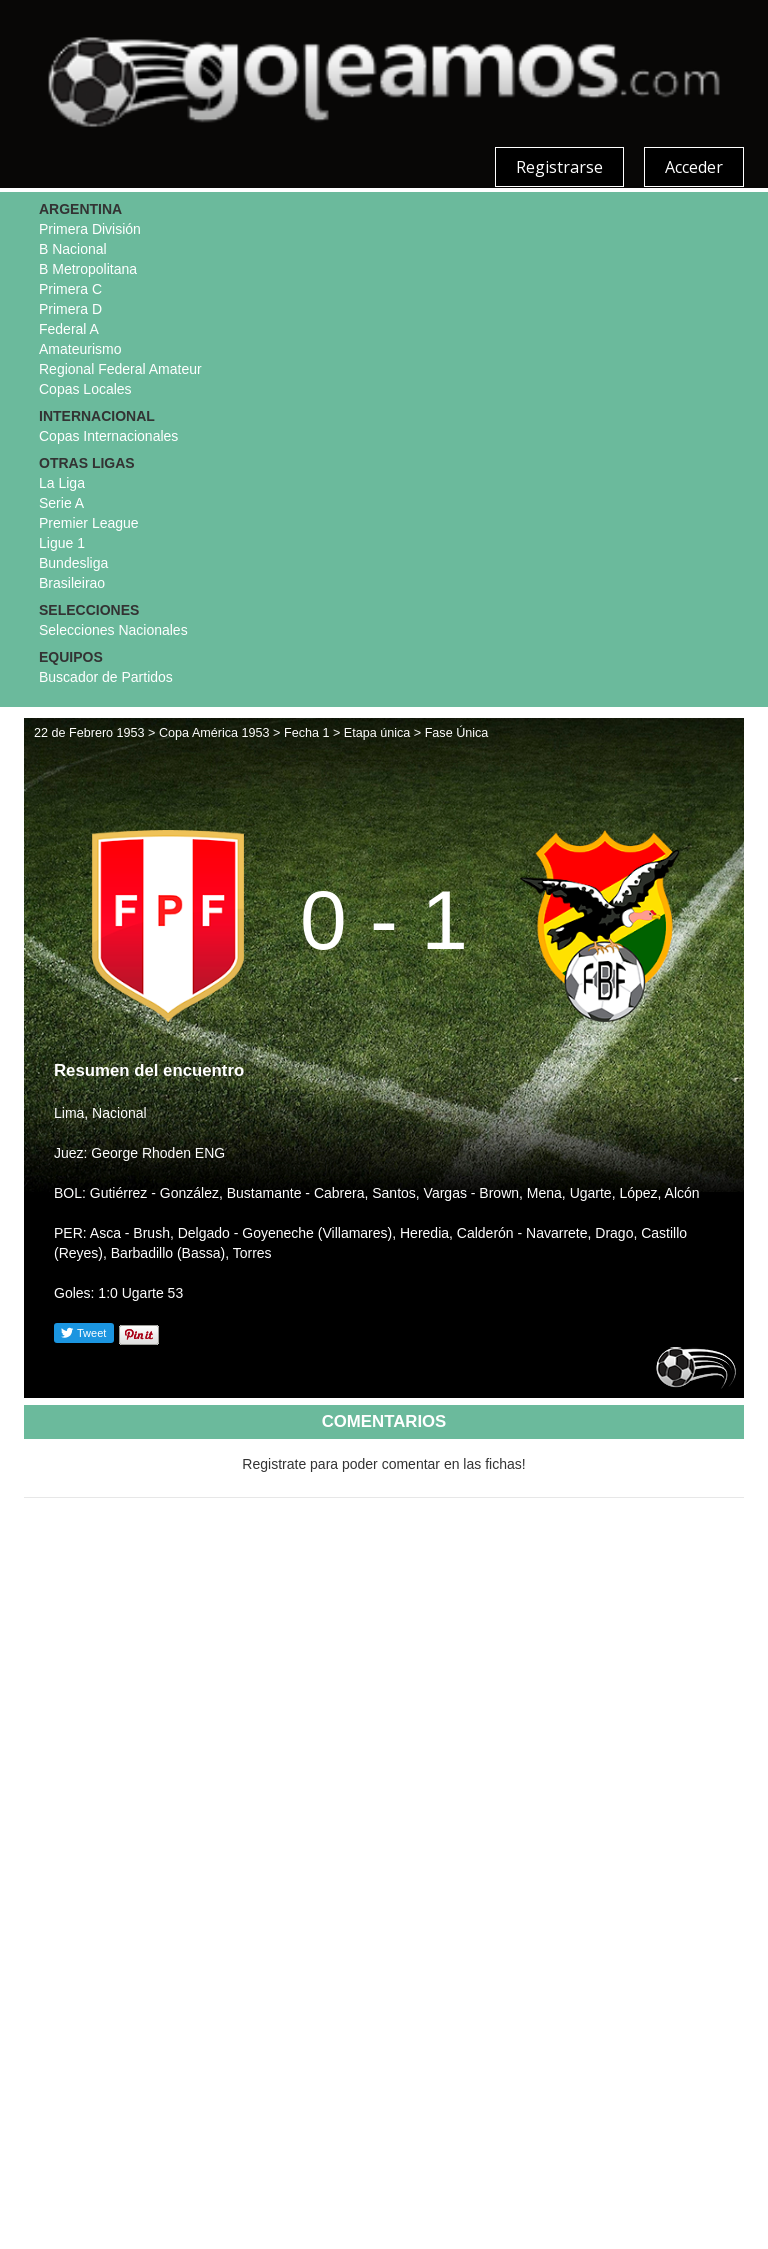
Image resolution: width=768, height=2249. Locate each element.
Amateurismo (80, 349)
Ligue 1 (62, 543)
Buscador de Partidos (106, 677)
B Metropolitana (88, 269)
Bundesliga (73, 563)
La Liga (62, 483)
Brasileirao (72, 583)
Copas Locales (85, 389)
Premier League (89, 523)
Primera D (70, 309)
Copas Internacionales (108, 436)
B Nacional (73, 249)
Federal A (69, 329)
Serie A (61, 503)
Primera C (70, 289)
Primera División (90, 229)
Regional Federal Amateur (120, 369)
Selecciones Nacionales (113, 630)
